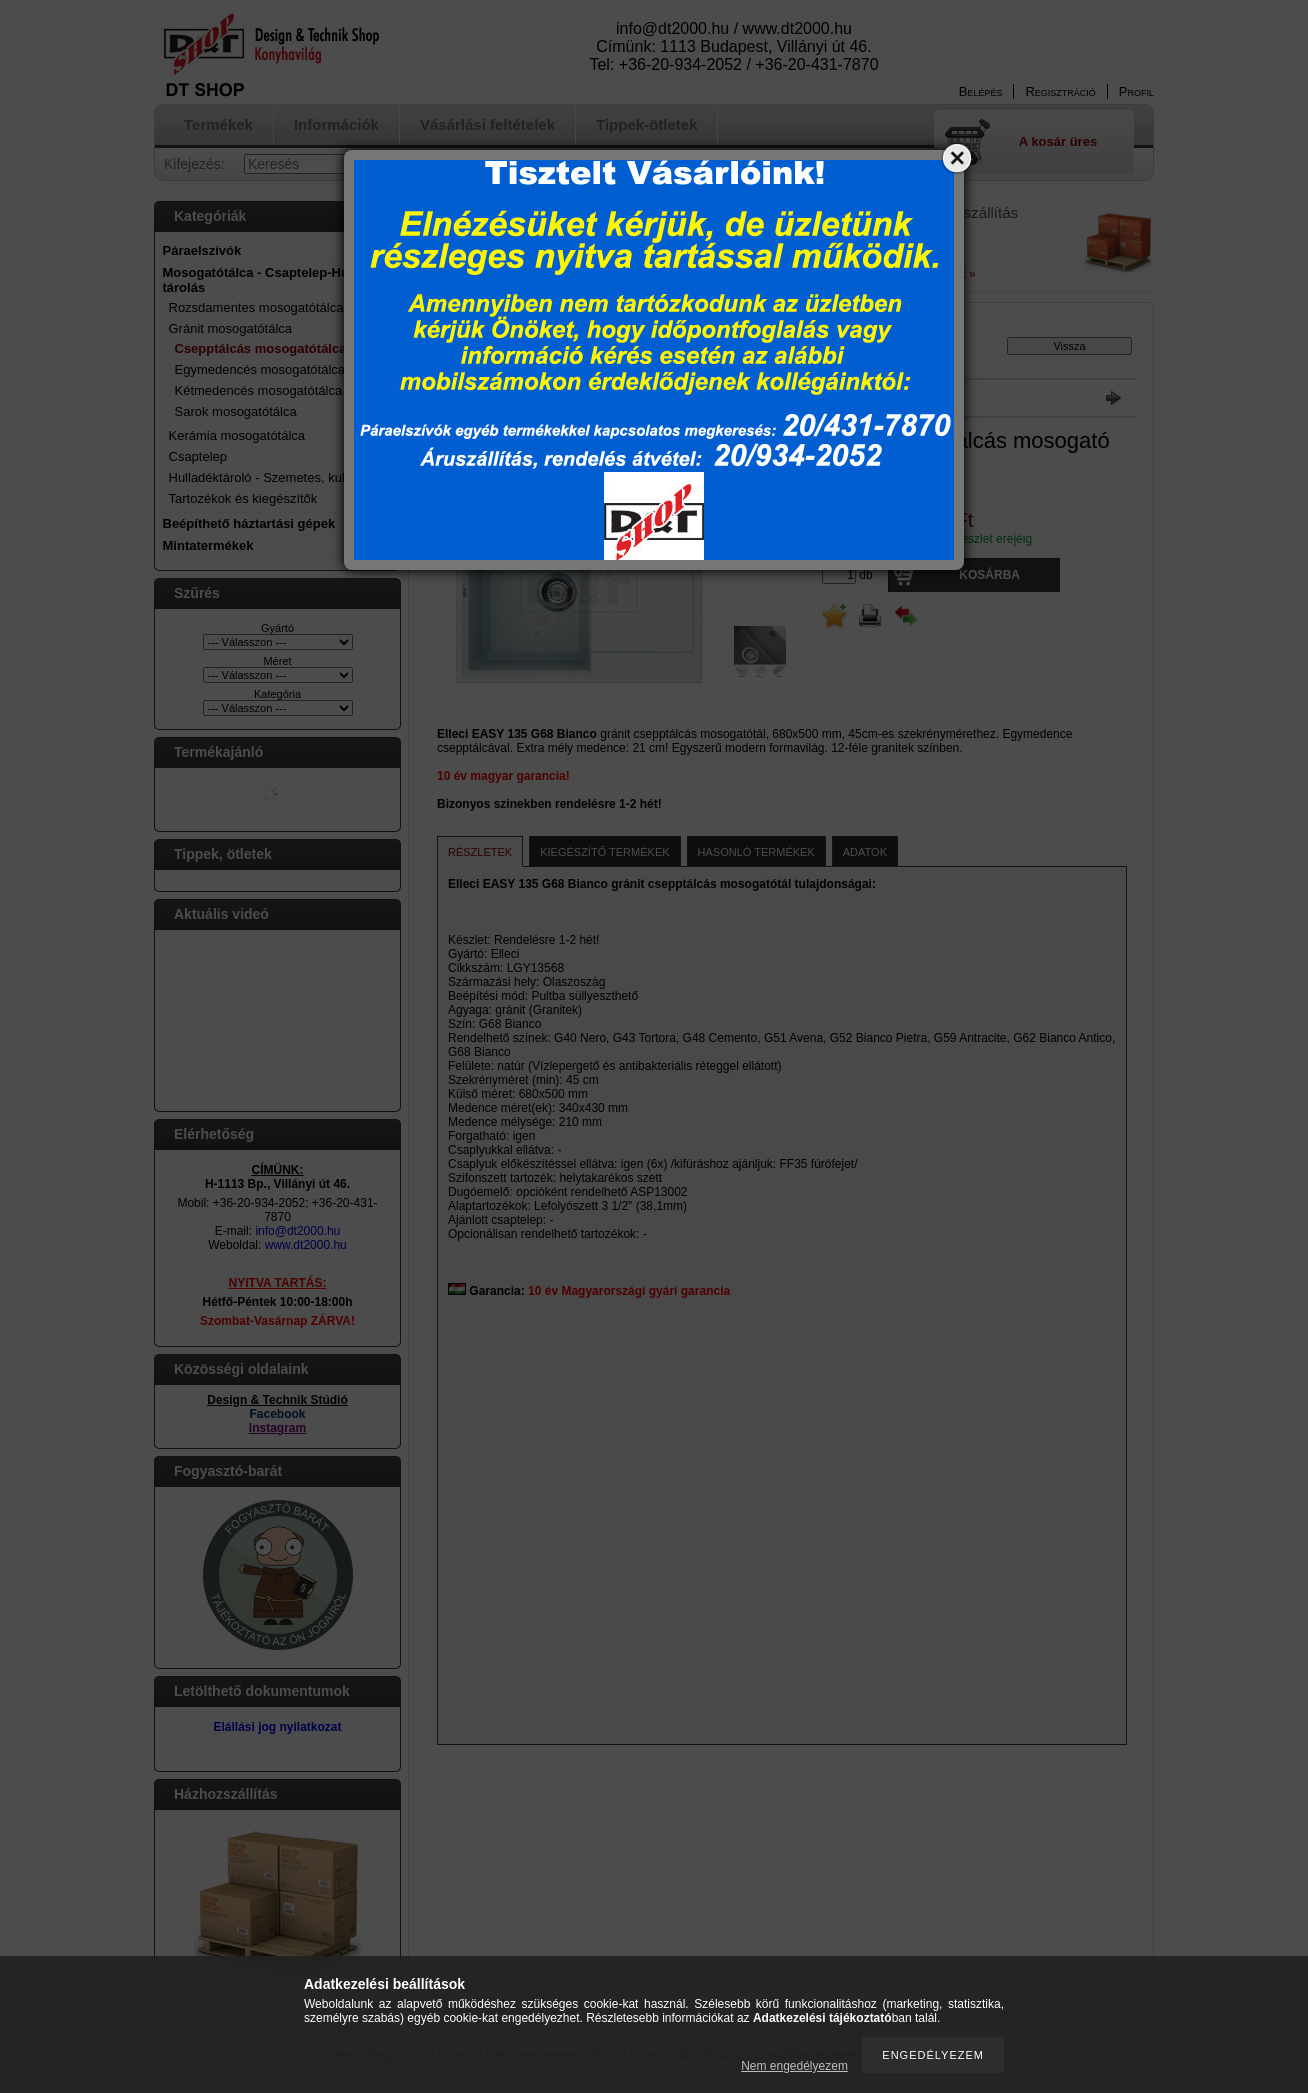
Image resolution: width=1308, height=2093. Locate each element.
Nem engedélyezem (794, 2066)
